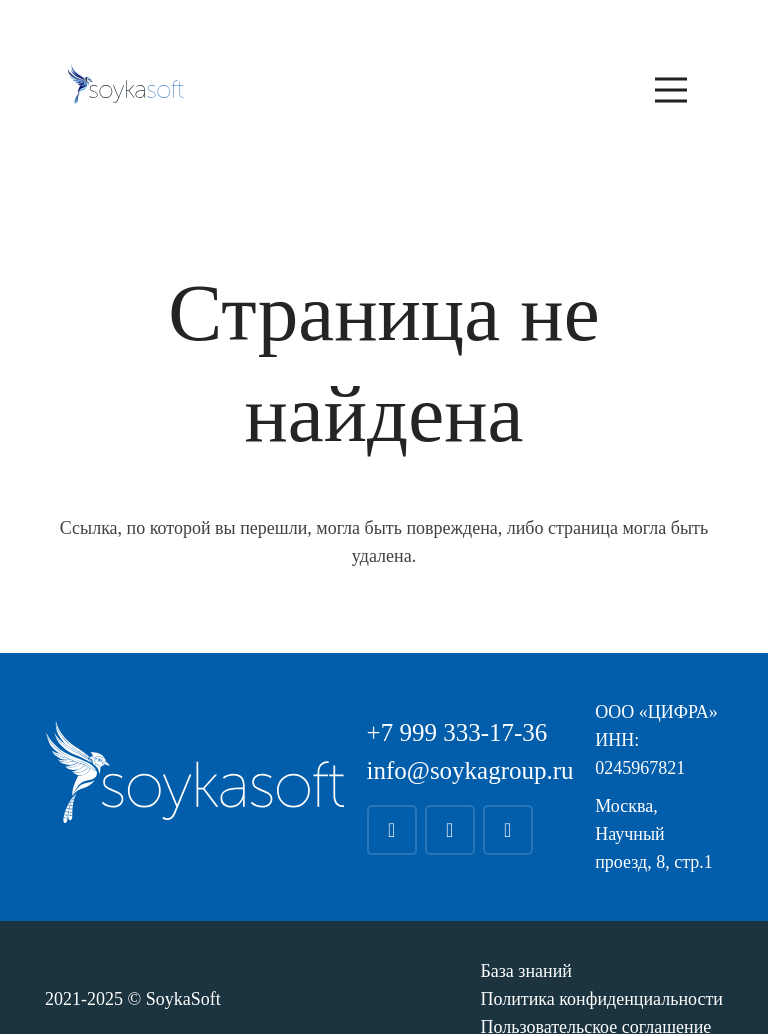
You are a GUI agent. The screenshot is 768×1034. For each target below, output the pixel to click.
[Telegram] (392, 830)
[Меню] (670, 90)
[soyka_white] (195, 771)
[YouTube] (508, 830)
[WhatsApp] (450, 830)
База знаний (526, 971)
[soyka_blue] (125, 84)
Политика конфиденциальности (601, 999)
